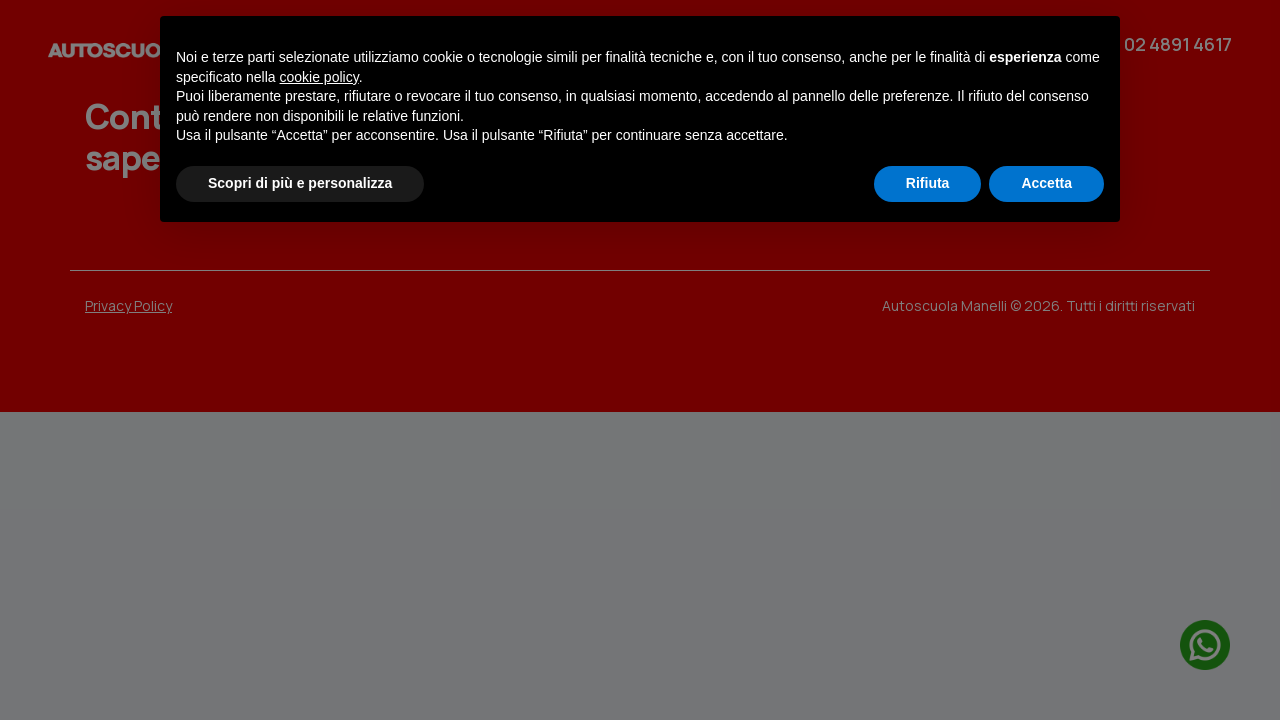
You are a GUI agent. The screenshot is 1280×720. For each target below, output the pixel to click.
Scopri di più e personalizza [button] (300, 183)
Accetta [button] (1046, 183)
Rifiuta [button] (928, 183)
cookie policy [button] (319, 77)
